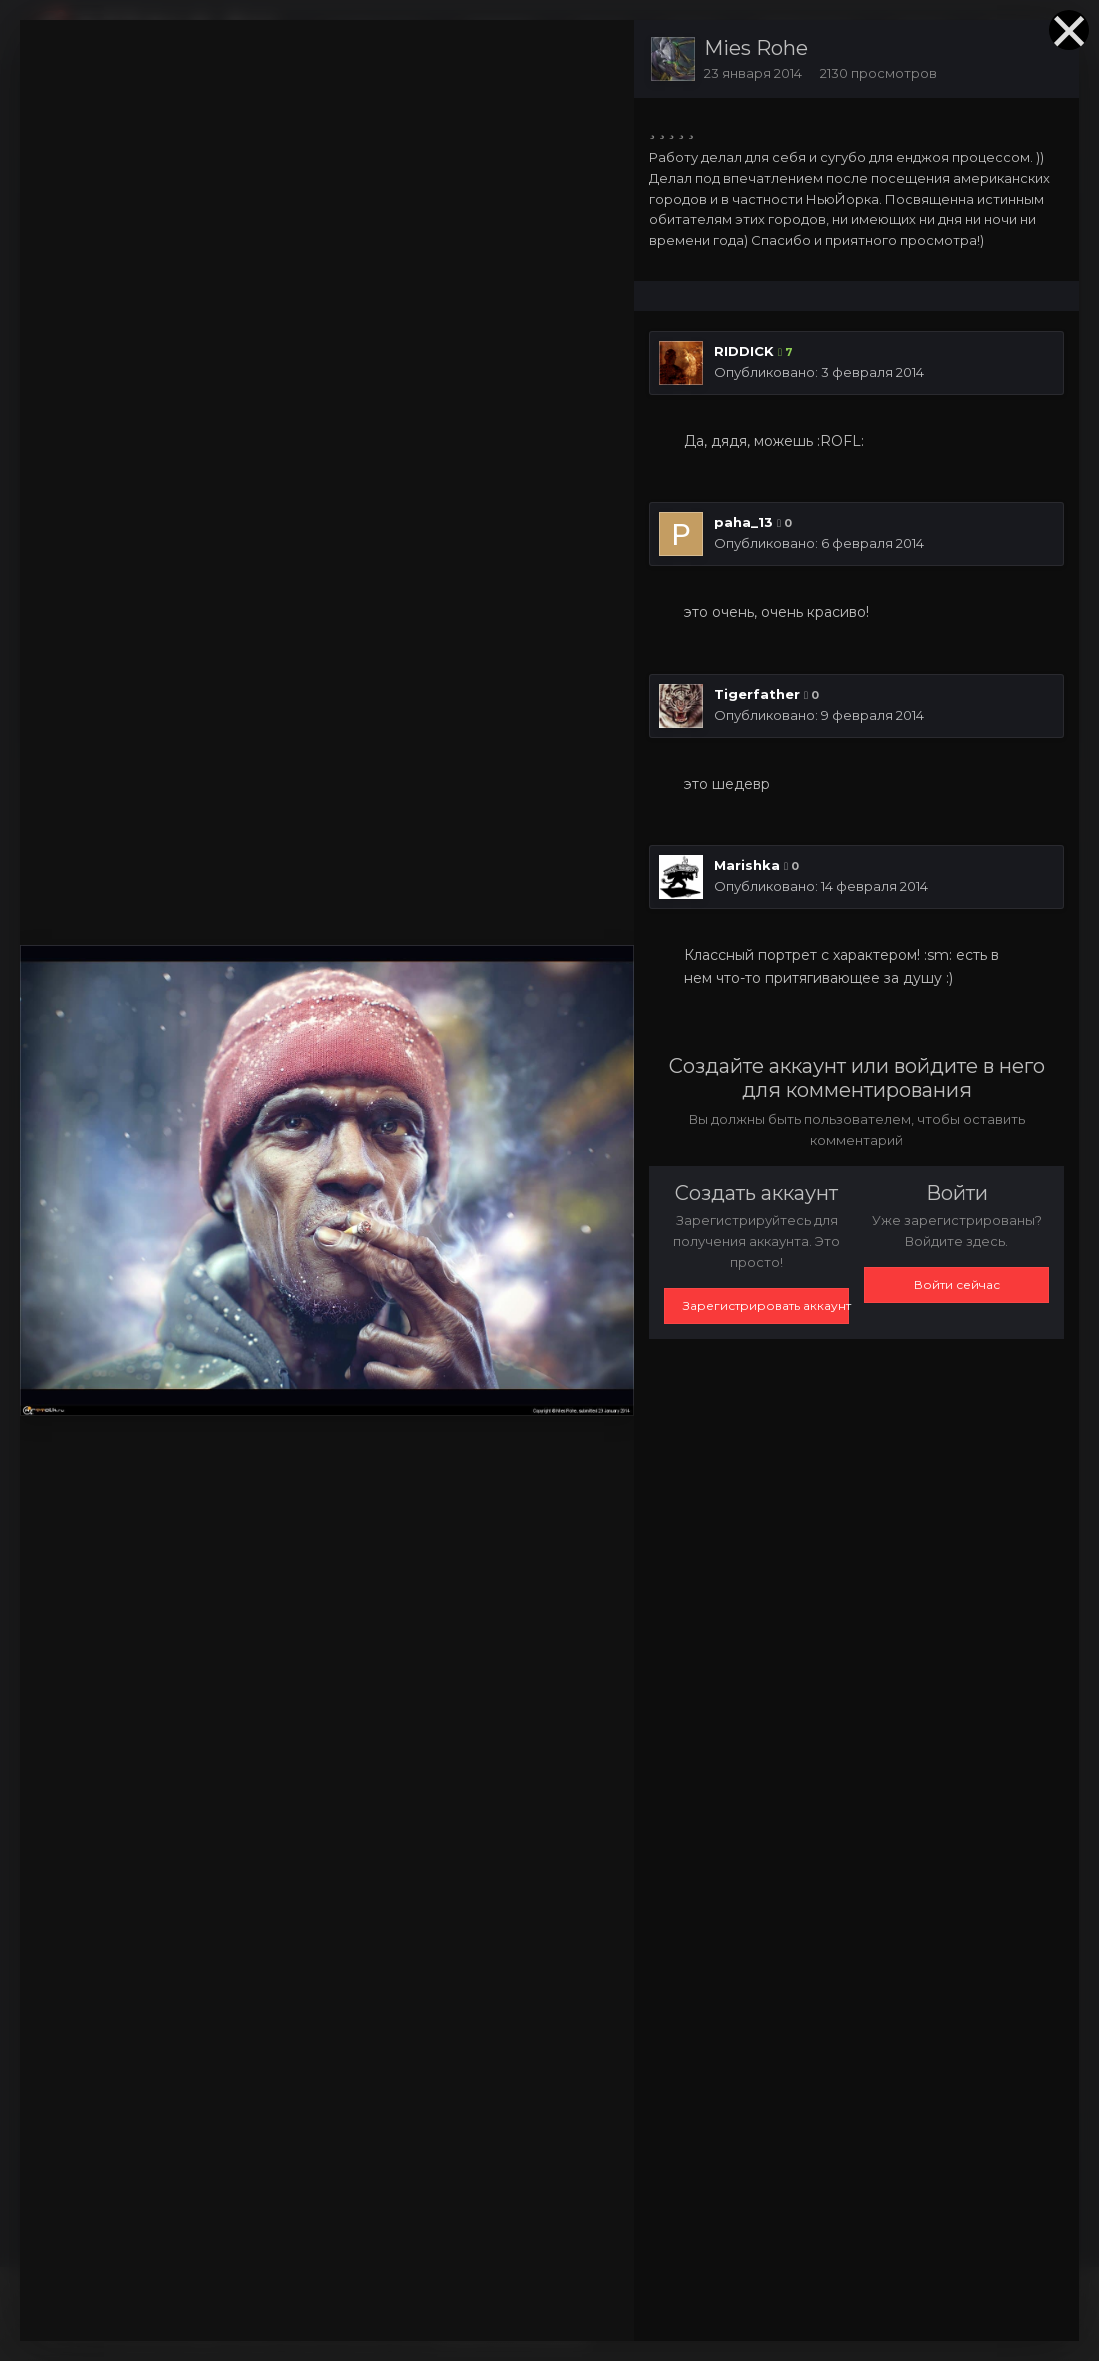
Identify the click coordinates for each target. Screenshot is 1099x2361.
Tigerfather (757, 694)
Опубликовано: (819, 372)
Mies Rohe (756, 48)
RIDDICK (744, 351)
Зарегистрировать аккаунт (766, 1305)
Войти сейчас (957, 1284)
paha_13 (743, 522)
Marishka (747, 865)
